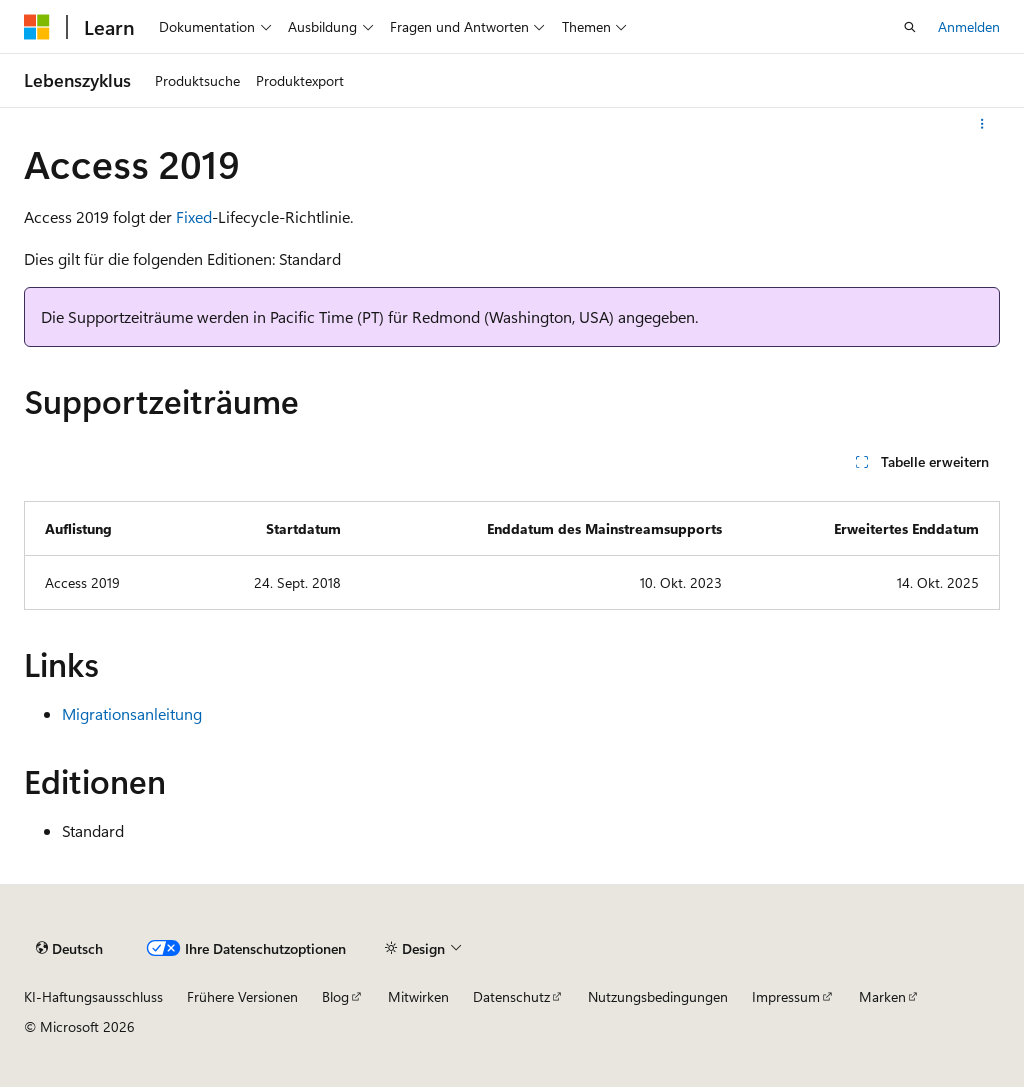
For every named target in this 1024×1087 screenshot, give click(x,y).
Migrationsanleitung (132, 713)
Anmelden (969, 26)
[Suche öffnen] (910, 27)
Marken (882, 996)
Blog (335, 996)
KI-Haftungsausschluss (93, 996)
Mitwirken (418, 996)
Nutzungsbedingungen (658, 996)
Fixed (194, 216)
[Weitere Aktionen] (982, 124)
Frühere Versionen (242, 996)
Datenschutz (511, 996)
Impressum (786, 996)
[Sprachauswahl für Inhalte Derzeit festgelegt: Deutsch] (69, 949)
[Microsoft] (37, 27)
